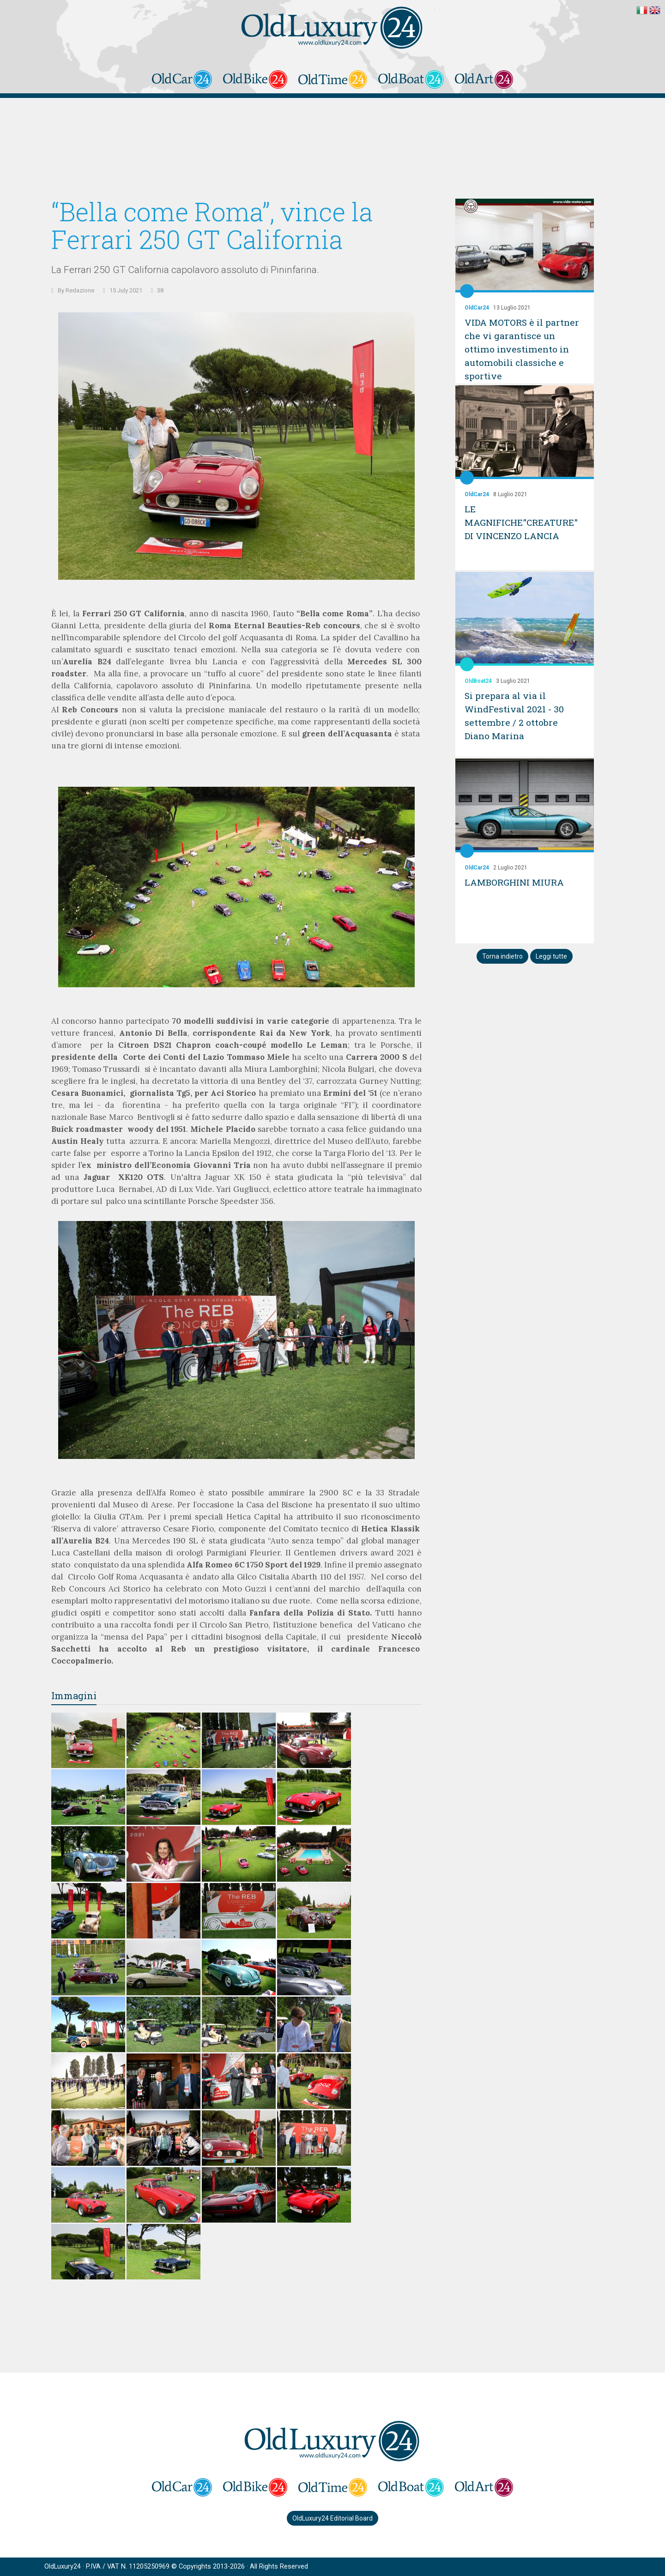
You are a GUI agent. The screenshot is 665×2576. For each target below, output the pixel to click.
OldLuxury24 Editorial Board (332, 2518)
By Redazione (76, 290)
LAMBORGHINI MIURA (516, 882)
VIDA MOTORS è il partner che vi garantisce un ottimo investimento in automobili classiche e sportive (524, 349)
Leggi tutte (551, 956)
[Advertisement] (332, 154)
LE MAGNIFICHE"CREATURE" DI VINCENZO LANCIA (523, 522)
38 (160, 290)
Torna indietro (502, 956)
